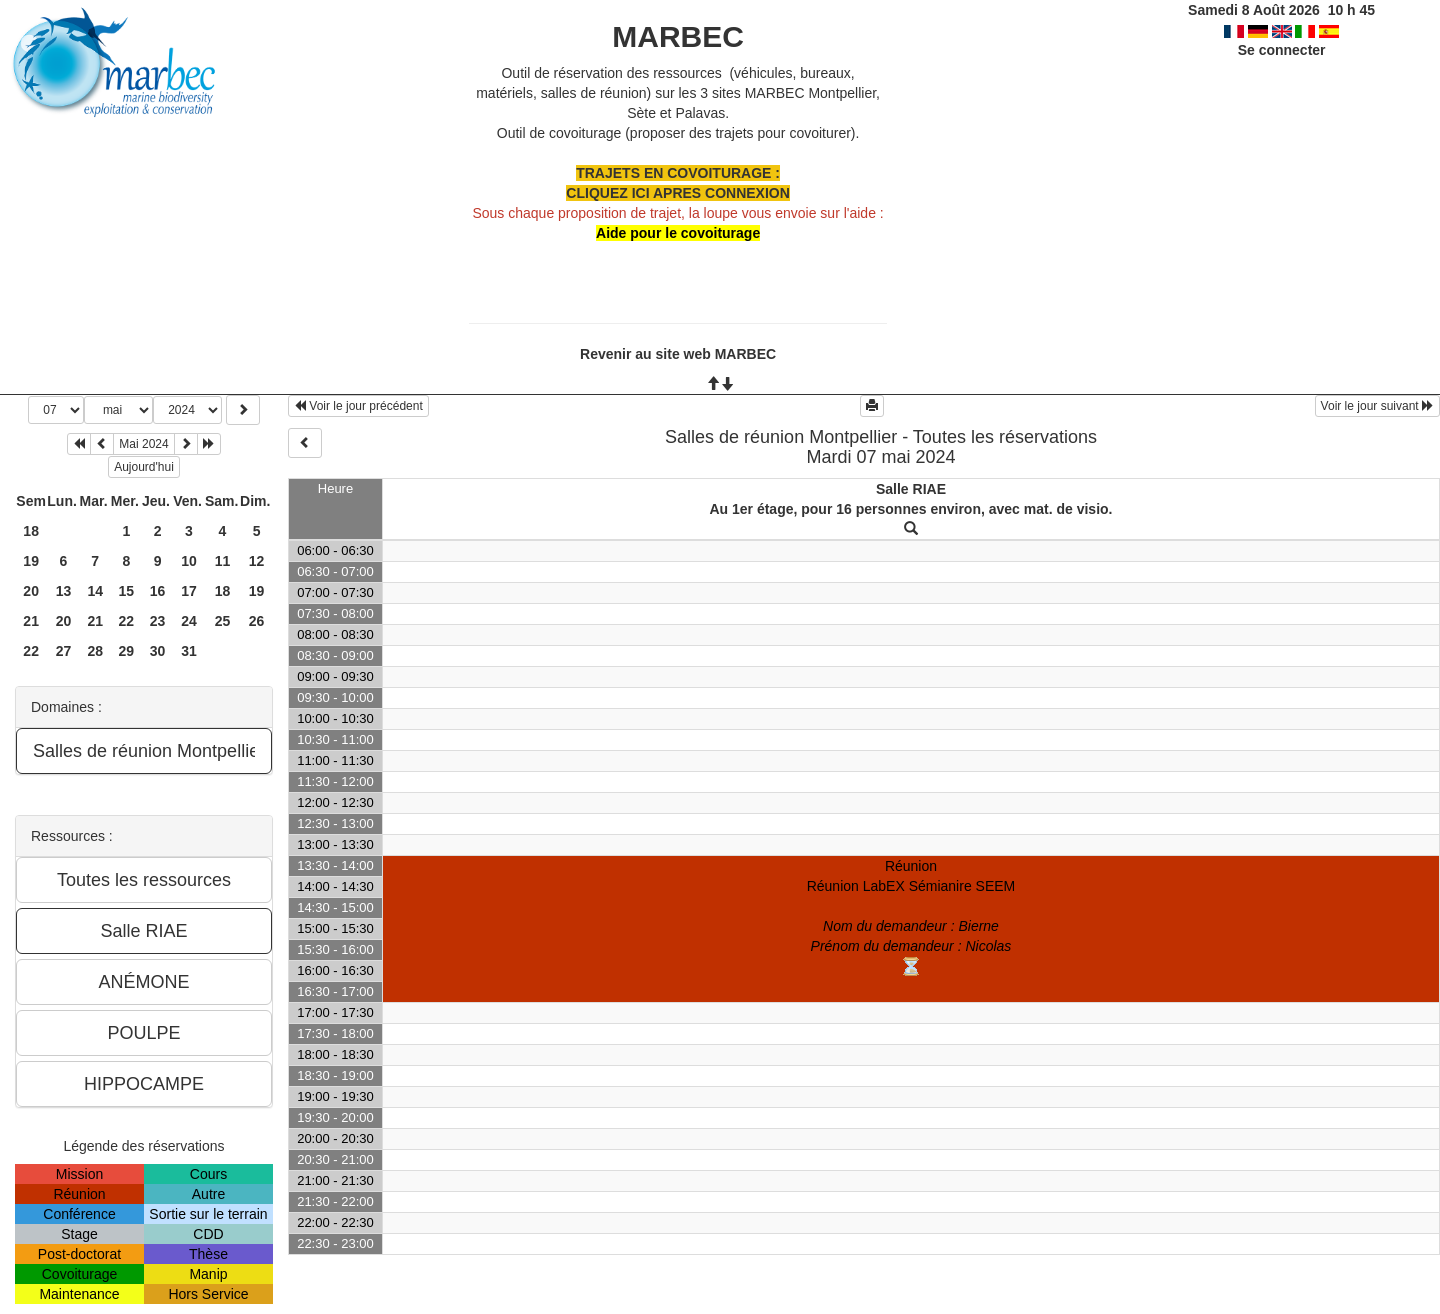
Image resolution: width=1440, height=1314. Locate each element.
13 (64, 591)
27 (64, 651)
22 (127, 621)
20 (31, 591)
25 (223, 621)
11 (223, 561)
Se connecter (1282, 50)
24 (189, 621)
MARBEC (678, 36)
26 (257, 621)
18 (31, 531)
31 (189, 651)
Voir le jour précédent (358, 406)
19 (31, 561)
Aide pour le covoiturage (678, 233)
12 (257, 561)
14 (95, 591)
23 (158, 621)
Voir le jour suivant (1377, 406)
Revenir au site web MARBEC (678, 354)
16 (158, 591)
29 (127, 651)
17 (189, 591)
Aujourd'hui (144, 467)
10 (189, 561)
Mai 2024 (143, 444)
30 (158, 651)
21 (31, 621)
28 (95, 651)
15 (127, 591)
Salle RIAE (911, 489)
